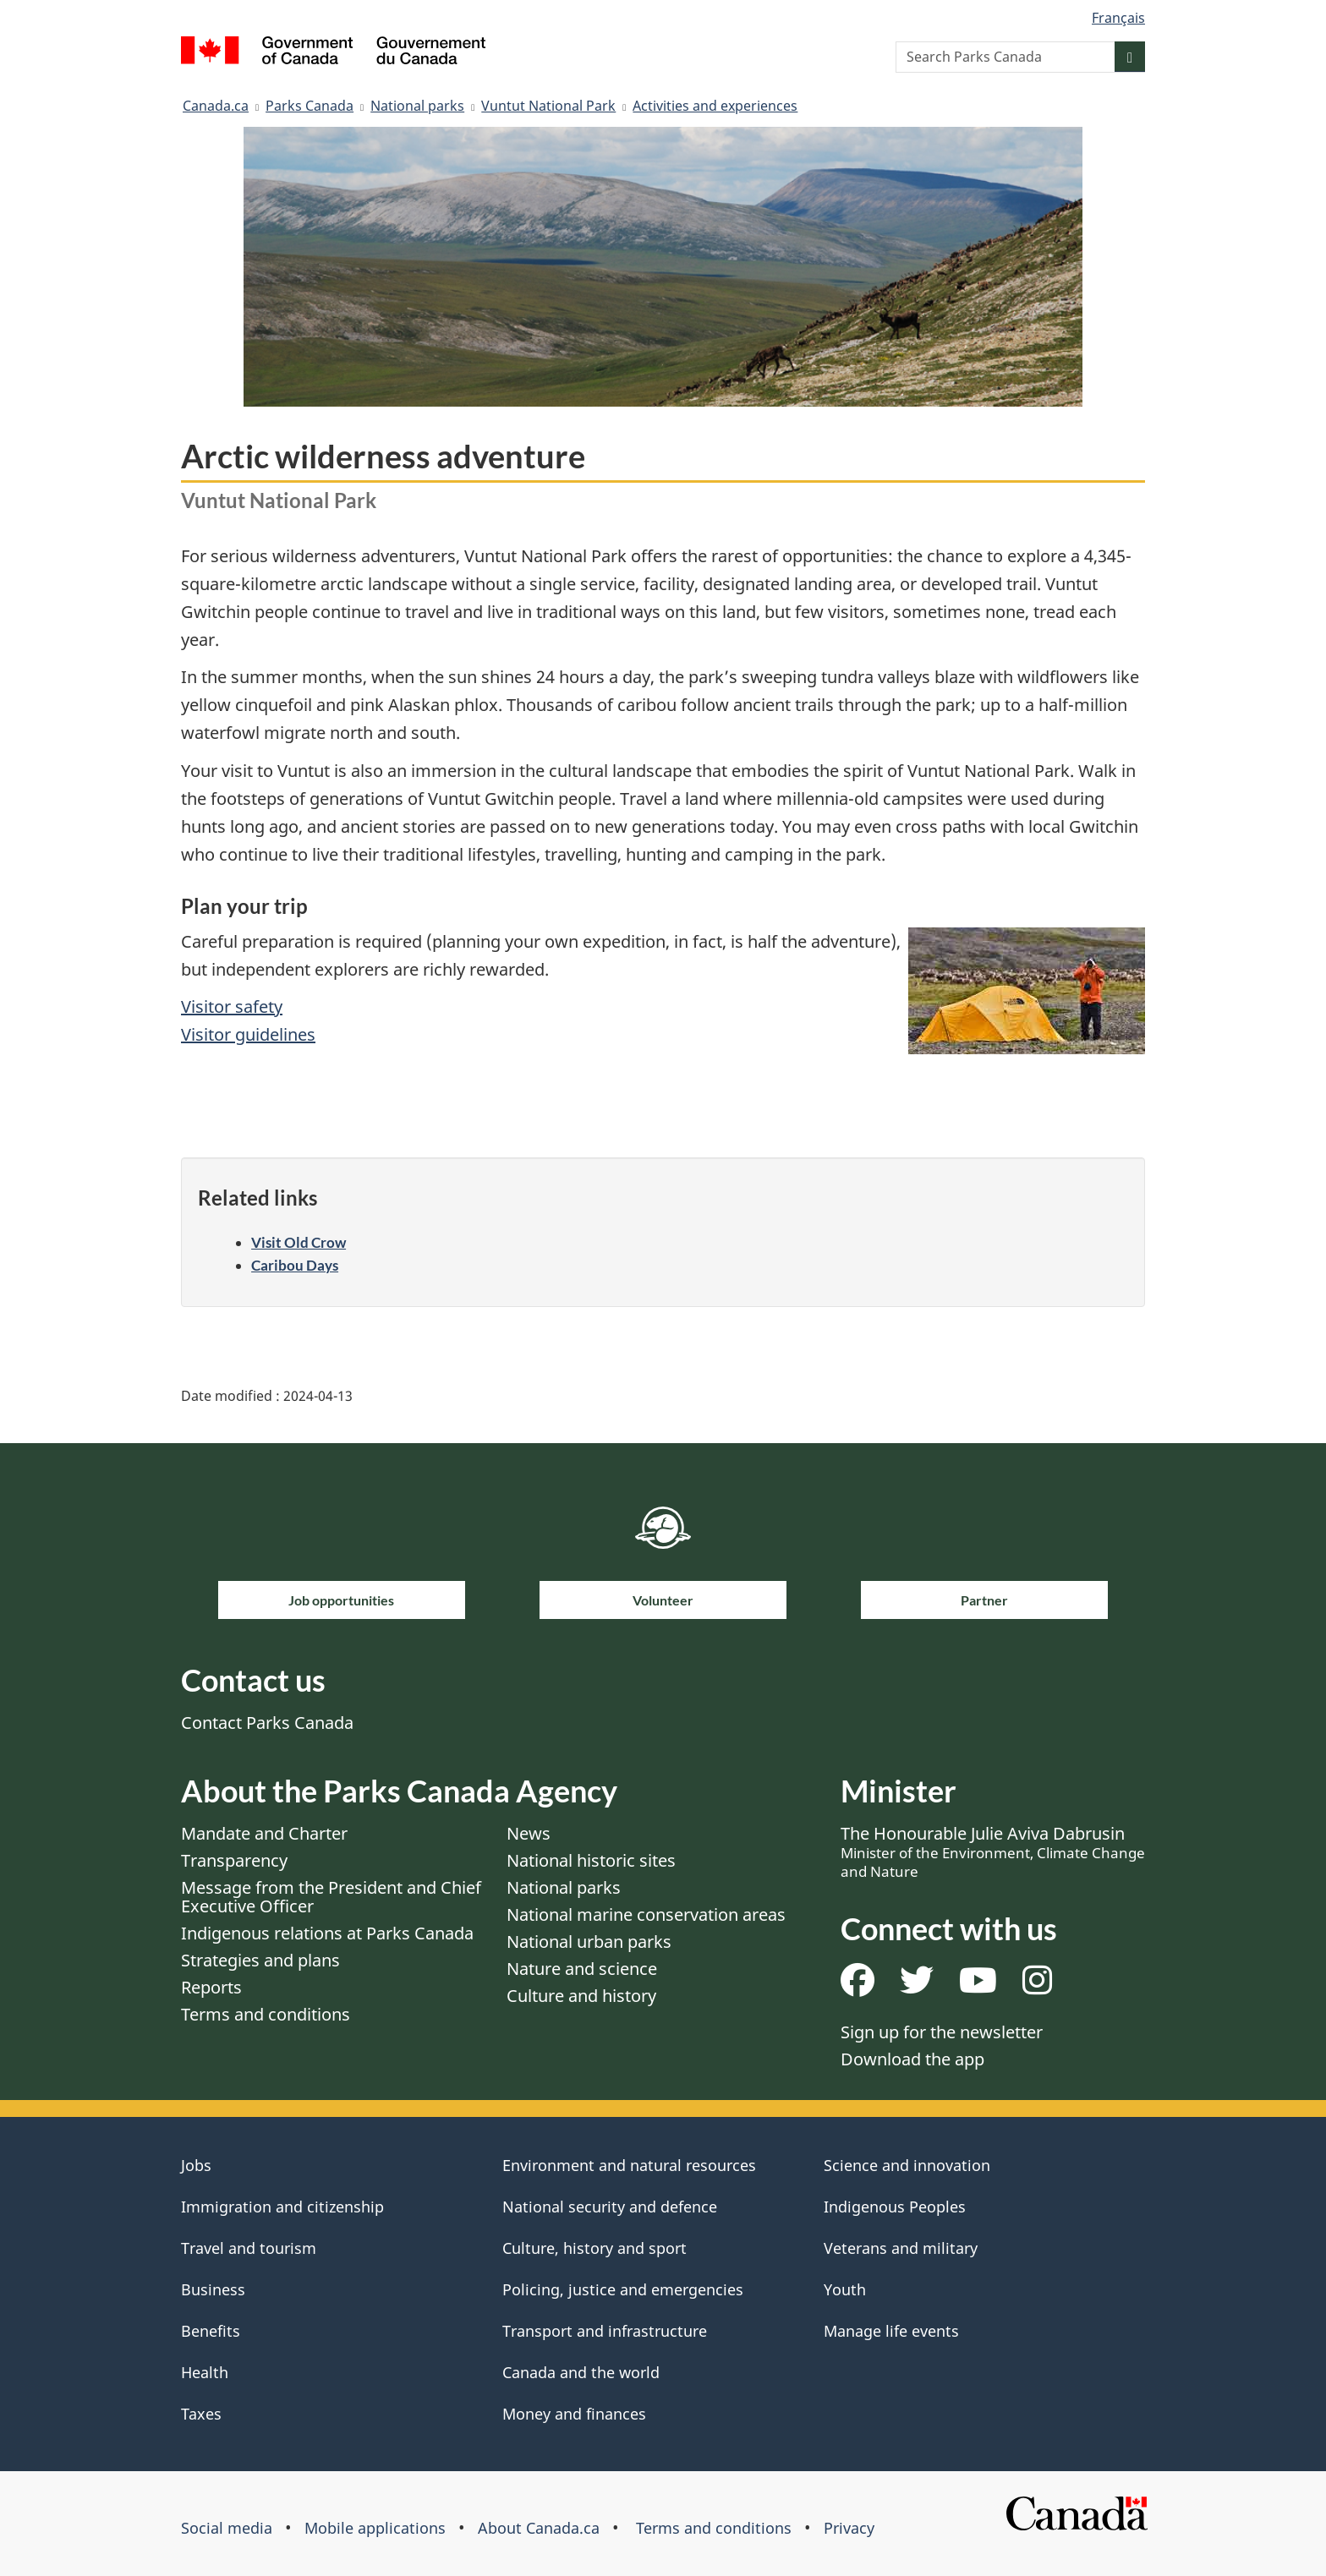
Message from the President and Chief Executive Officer (331, 1896)
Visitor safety (231, 1006)
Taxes (201, 2414)
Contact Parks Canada (267, 1722)
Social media (226, 2528)
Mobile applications (375, 2528)
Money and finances (574, 2414)
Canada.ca (216, 105)
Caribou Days (294, 1265)
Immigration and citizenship (282, 2206)
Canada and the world (581, 2372)
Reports (211, 1987)
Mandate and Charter (264, 1833)
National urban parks (589, 1941)
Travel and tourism (248, 2248)
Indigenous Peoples (895, 2206)
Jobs (196, 2165)
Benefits (210, 2331)
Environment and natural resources (629, 2165)
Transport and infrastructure (604, 2331)
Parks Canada (309, 105)
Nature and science (582, 1968)
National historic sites (591, 1860)
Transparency (234, 1860)
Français (1118, 17)
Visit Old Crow (298, 1242)
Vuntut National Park (548, 105)
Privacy (849, 2528)
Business (213, 2289)
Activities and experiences (715, 105)
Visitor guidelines (248, 1034)
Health (204, 2372)
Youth (845, 2289)
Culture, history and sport (594, 2248)
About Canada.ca (539, 2528)
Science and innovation (907, 2165)
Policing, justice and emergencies (622, 2289)
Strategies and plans (260, 1960)
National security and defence (609, 2206)
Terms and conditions (265, 2014)
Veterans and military (901, 2248)
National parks (417, 105)
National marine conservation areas (646, 1914)
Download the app (912, 2059)
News (529, 1833)
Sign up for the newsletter (942, 2032)
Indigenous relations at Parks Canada (327, 1933)
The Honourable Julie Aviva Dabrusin (993, 1851)
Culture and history (581, 1995)
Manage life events (891, 2331)
